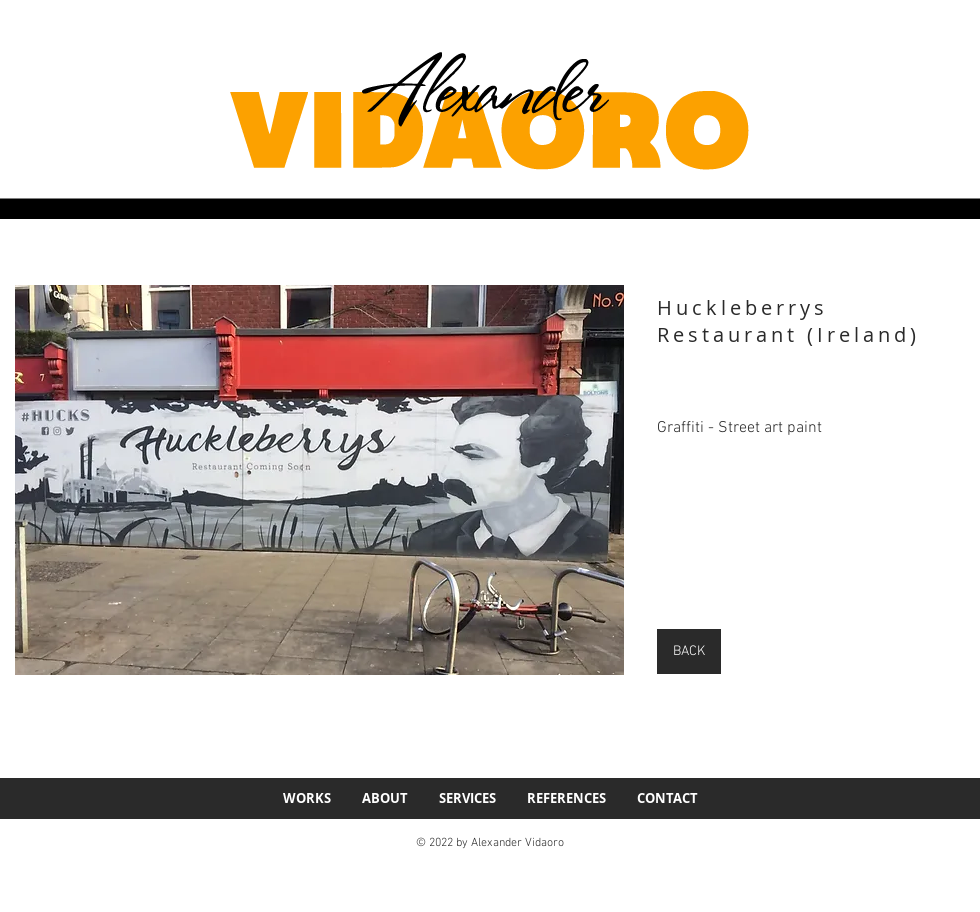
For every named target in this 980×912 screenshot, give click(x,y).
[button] (319, 480)
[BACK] (689, 651)
